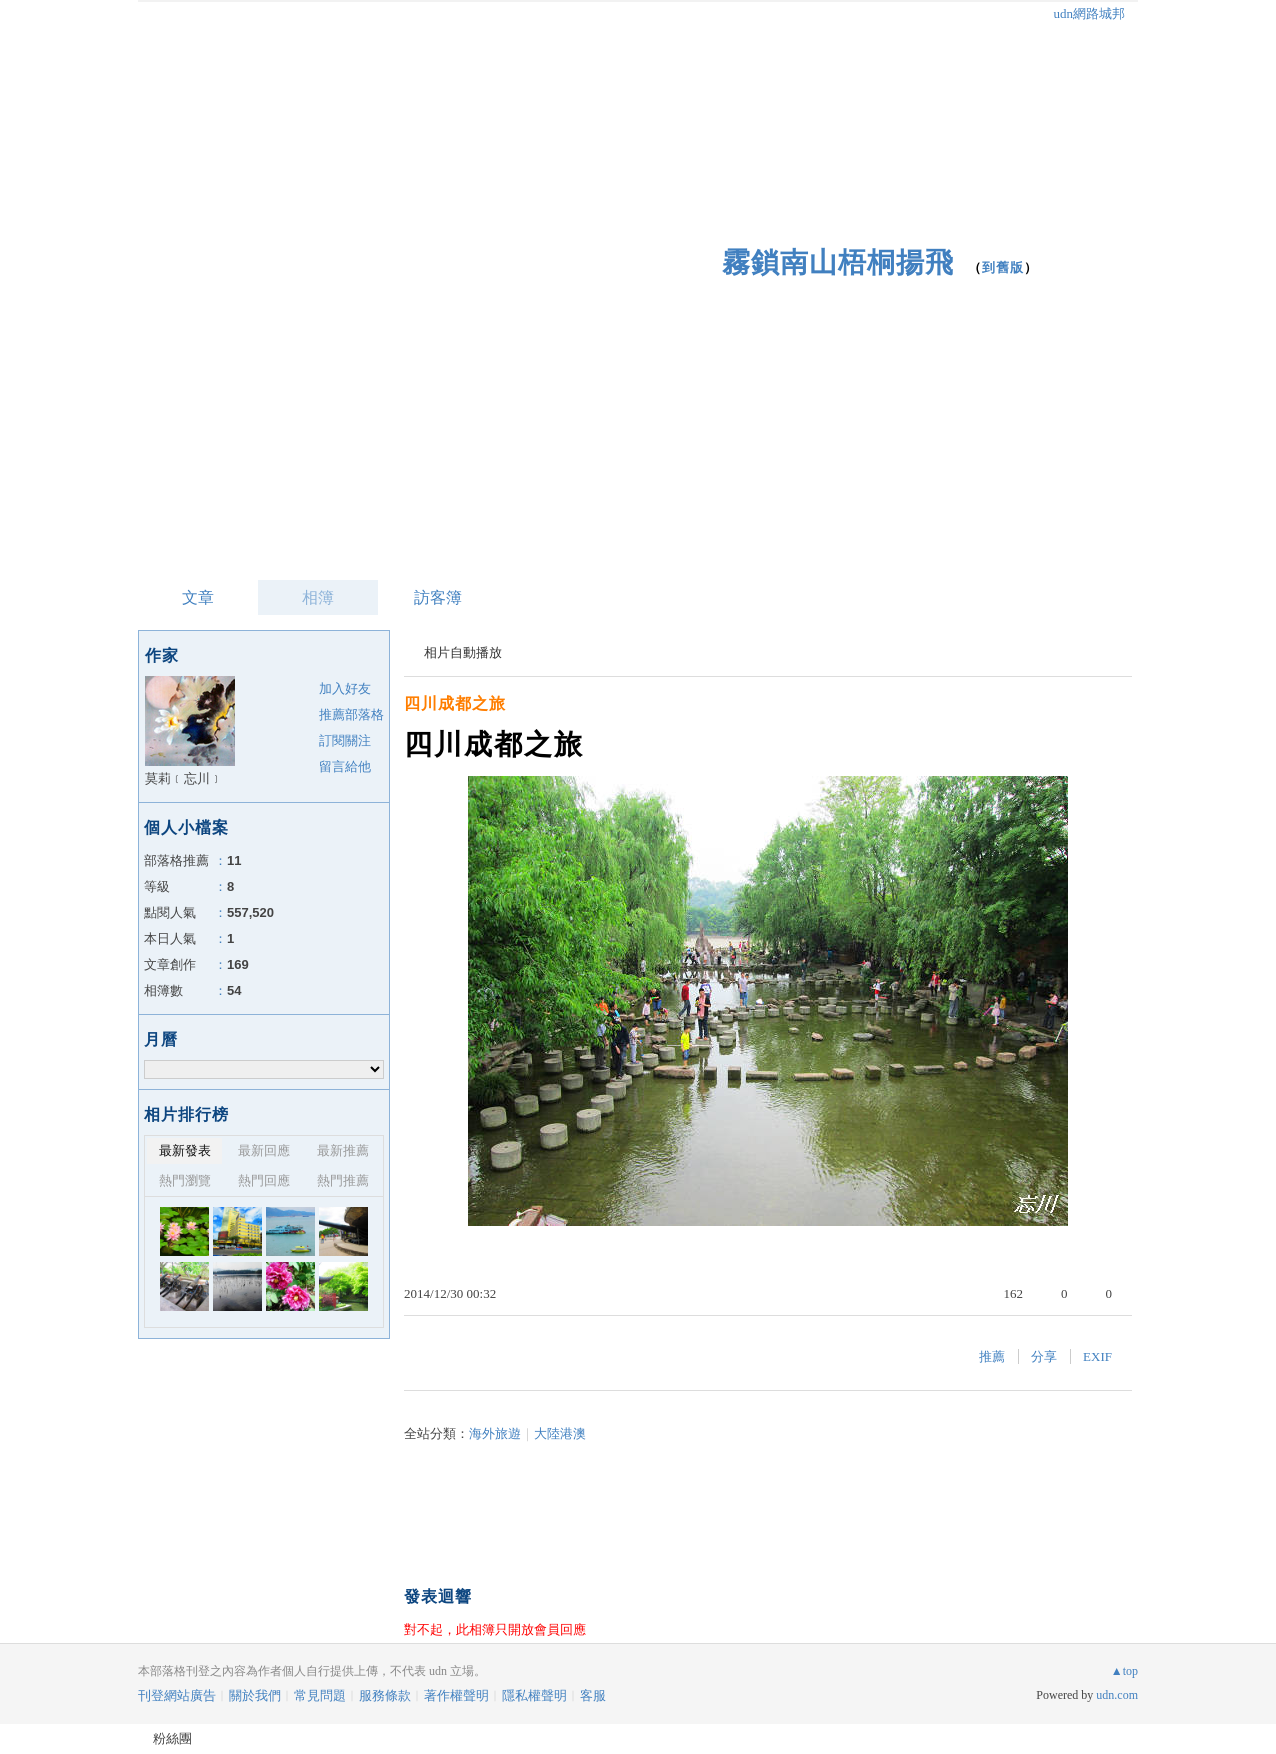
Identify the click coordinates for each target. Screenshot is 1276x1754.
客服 (593, 1695)
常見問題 (320, 1695)
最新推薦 (343, 1150)
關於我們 (255, 1695)
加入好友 (345, 688)
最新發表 (185, 1150)
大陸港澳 (560, 1433)
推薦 (992, 1356)
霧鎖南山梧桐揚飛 (838, 262)
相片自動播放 (463, 652)
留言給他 (345, 766)
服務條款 (385, 1695)
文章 (198, 597)
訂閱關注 (345, 740)
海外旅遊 (495, 1433)
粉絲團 (172, 1738)
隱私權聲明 (534, 1695)
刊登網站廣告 (177, 1695)
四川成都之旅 (455, 703)
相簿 (318, 597)
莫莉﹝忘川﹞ (184, 778)
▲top (1124, 1671)
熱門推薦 (343, 1180)
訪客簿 (438, 597)
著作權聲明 (456, 1695)
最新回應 (264, 1150)
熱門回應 (264, 1180)
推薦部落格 (351, 714)
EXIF (1097, 1356)
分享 (1044, 1356)
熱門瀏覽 (185, 1180)
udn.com (1117, 1695)
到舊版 (1003, 267)
